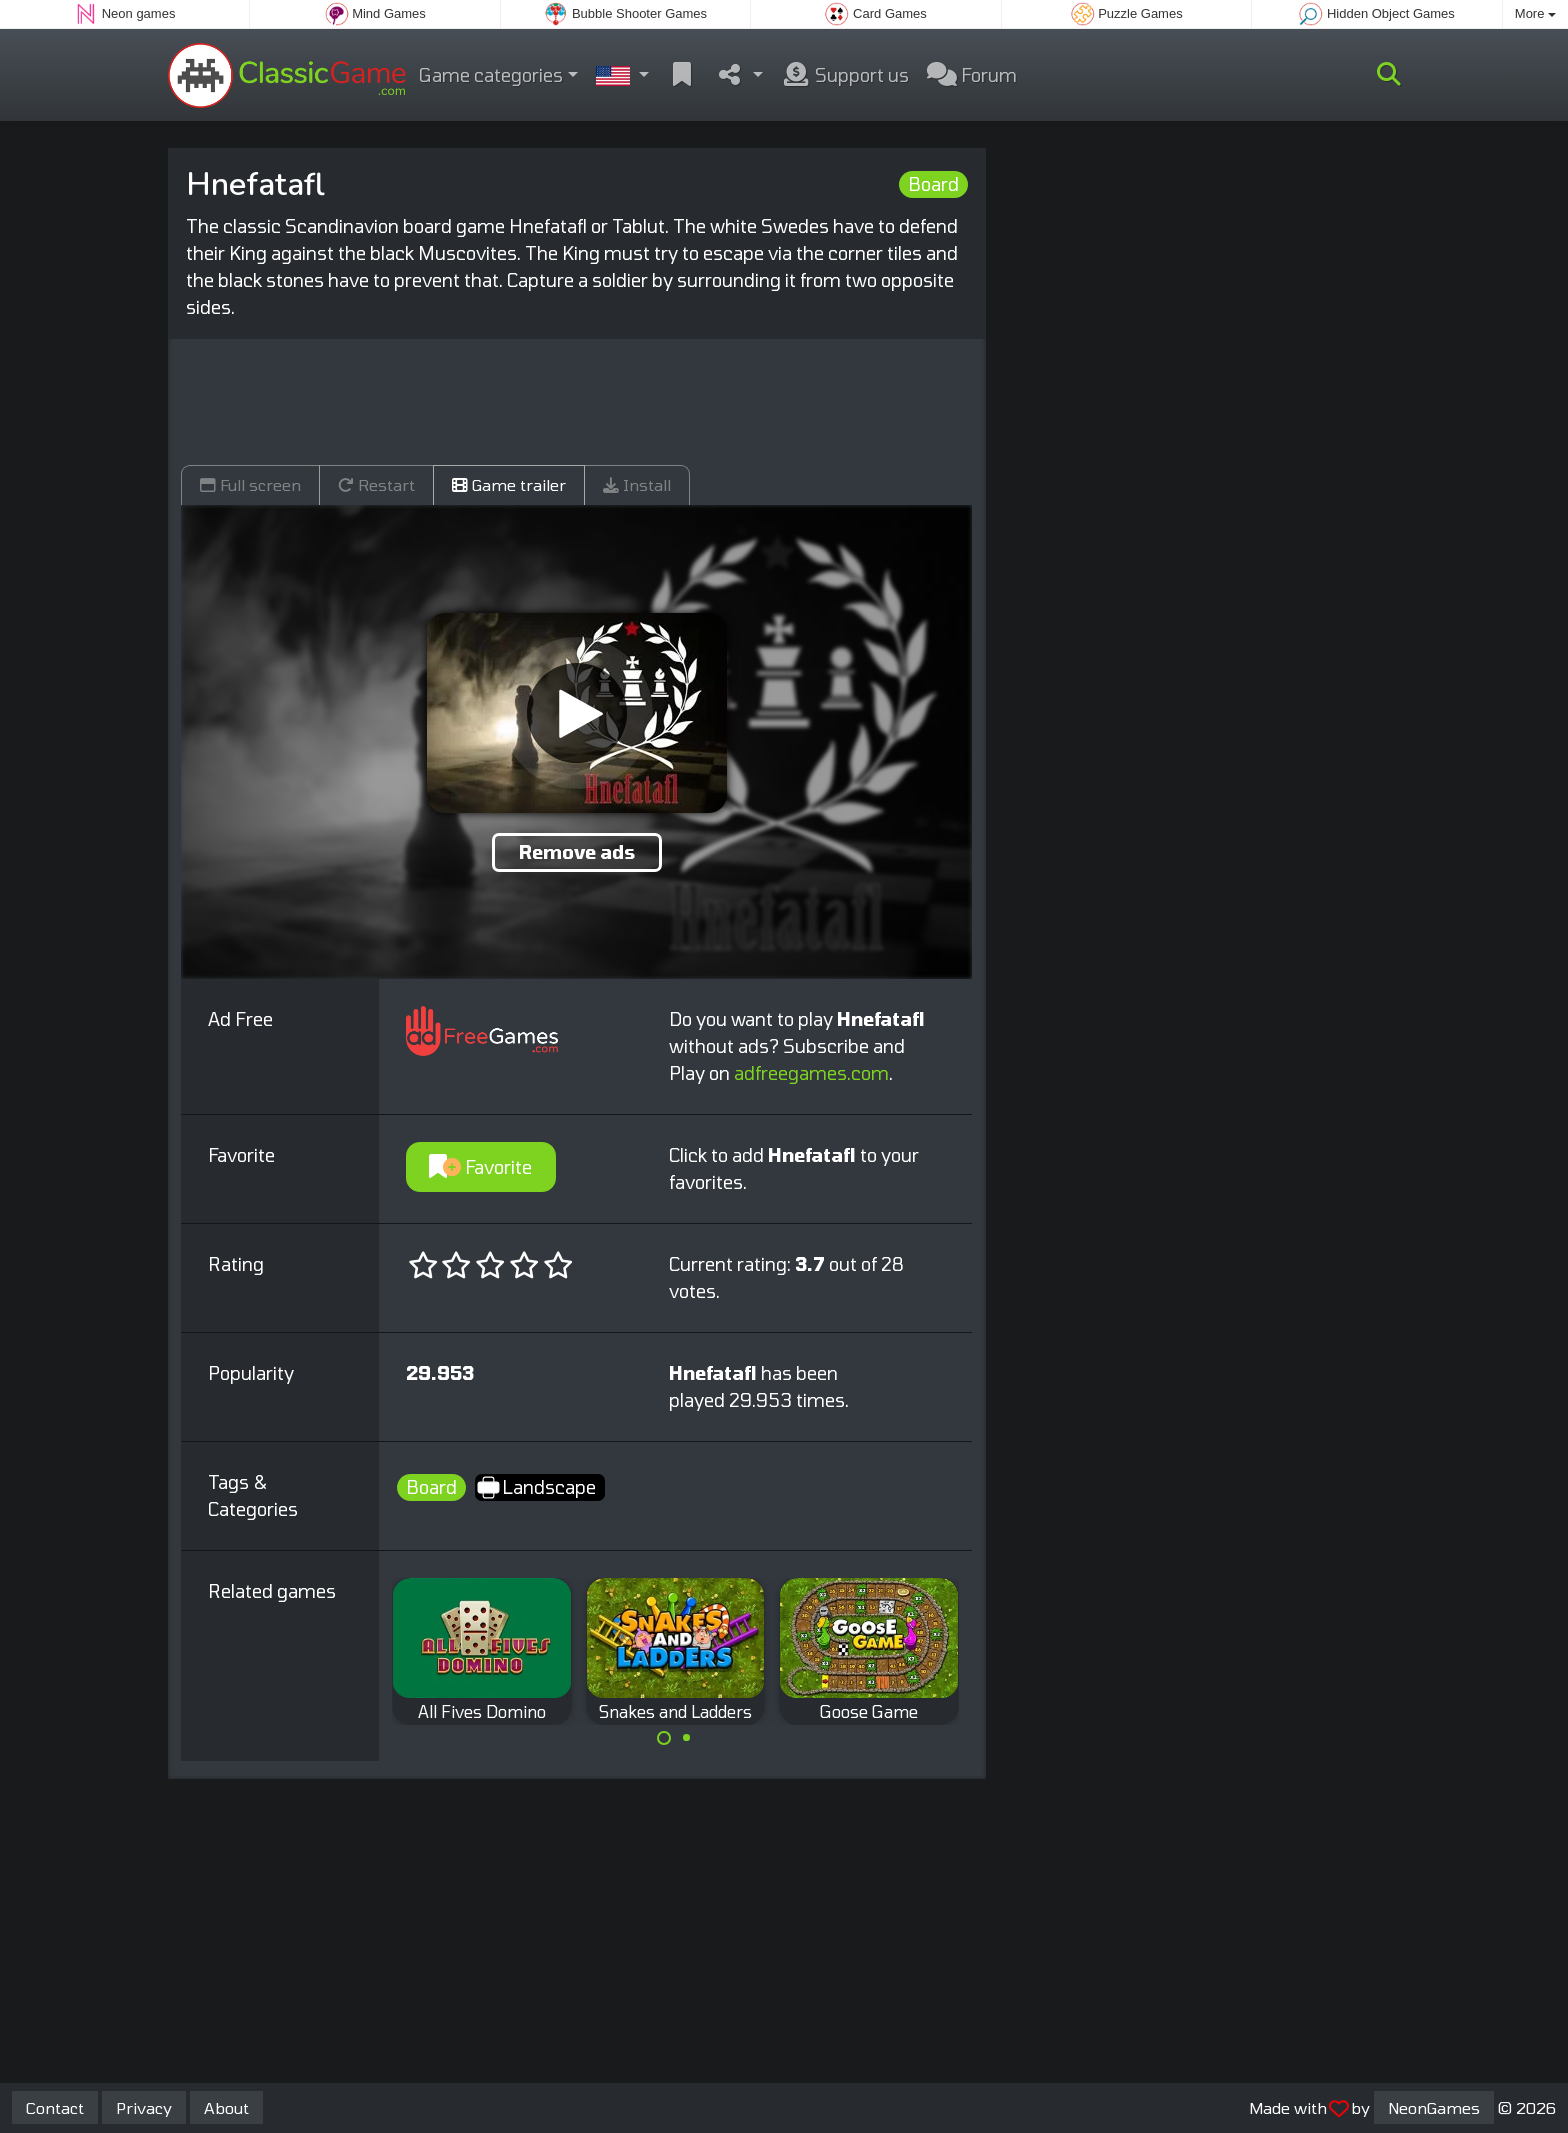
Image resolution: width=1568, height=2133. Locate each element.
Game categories (491, 75)
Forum (972, 75)
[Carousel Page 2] (687, 1738)
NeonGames (1434, 2107)
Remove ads (577, 852)
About (226, 2107)
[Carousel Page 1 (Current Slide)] (664, 1738)
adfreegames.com (811, 1073)
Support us (845, 75)
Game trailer (509, 484)
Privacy (144, 2107)
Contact (55, 2107)
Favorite (480, 1167)
